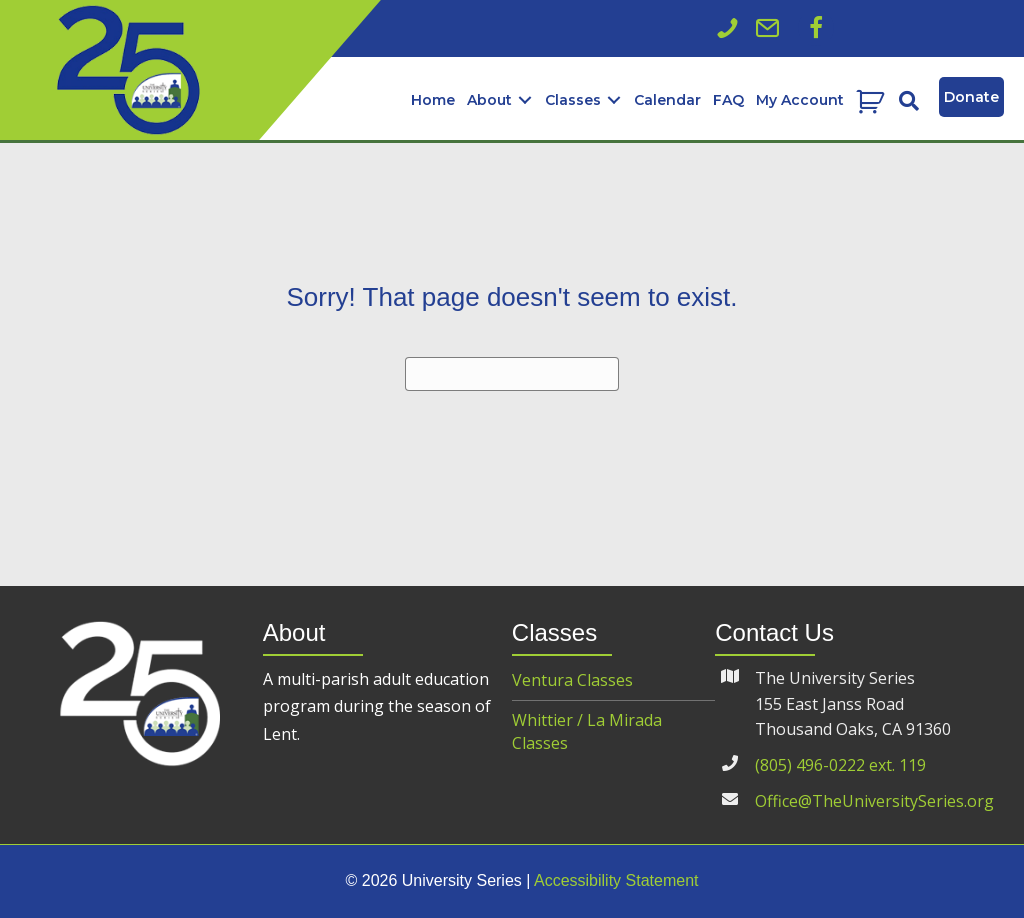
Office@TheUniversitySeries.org (874, 801)
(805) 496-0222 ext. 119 (840, 765)
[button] (816, 28)
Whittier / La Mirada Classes (587, 731)
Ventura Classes (572, 680)
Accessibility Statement (616, 880)
